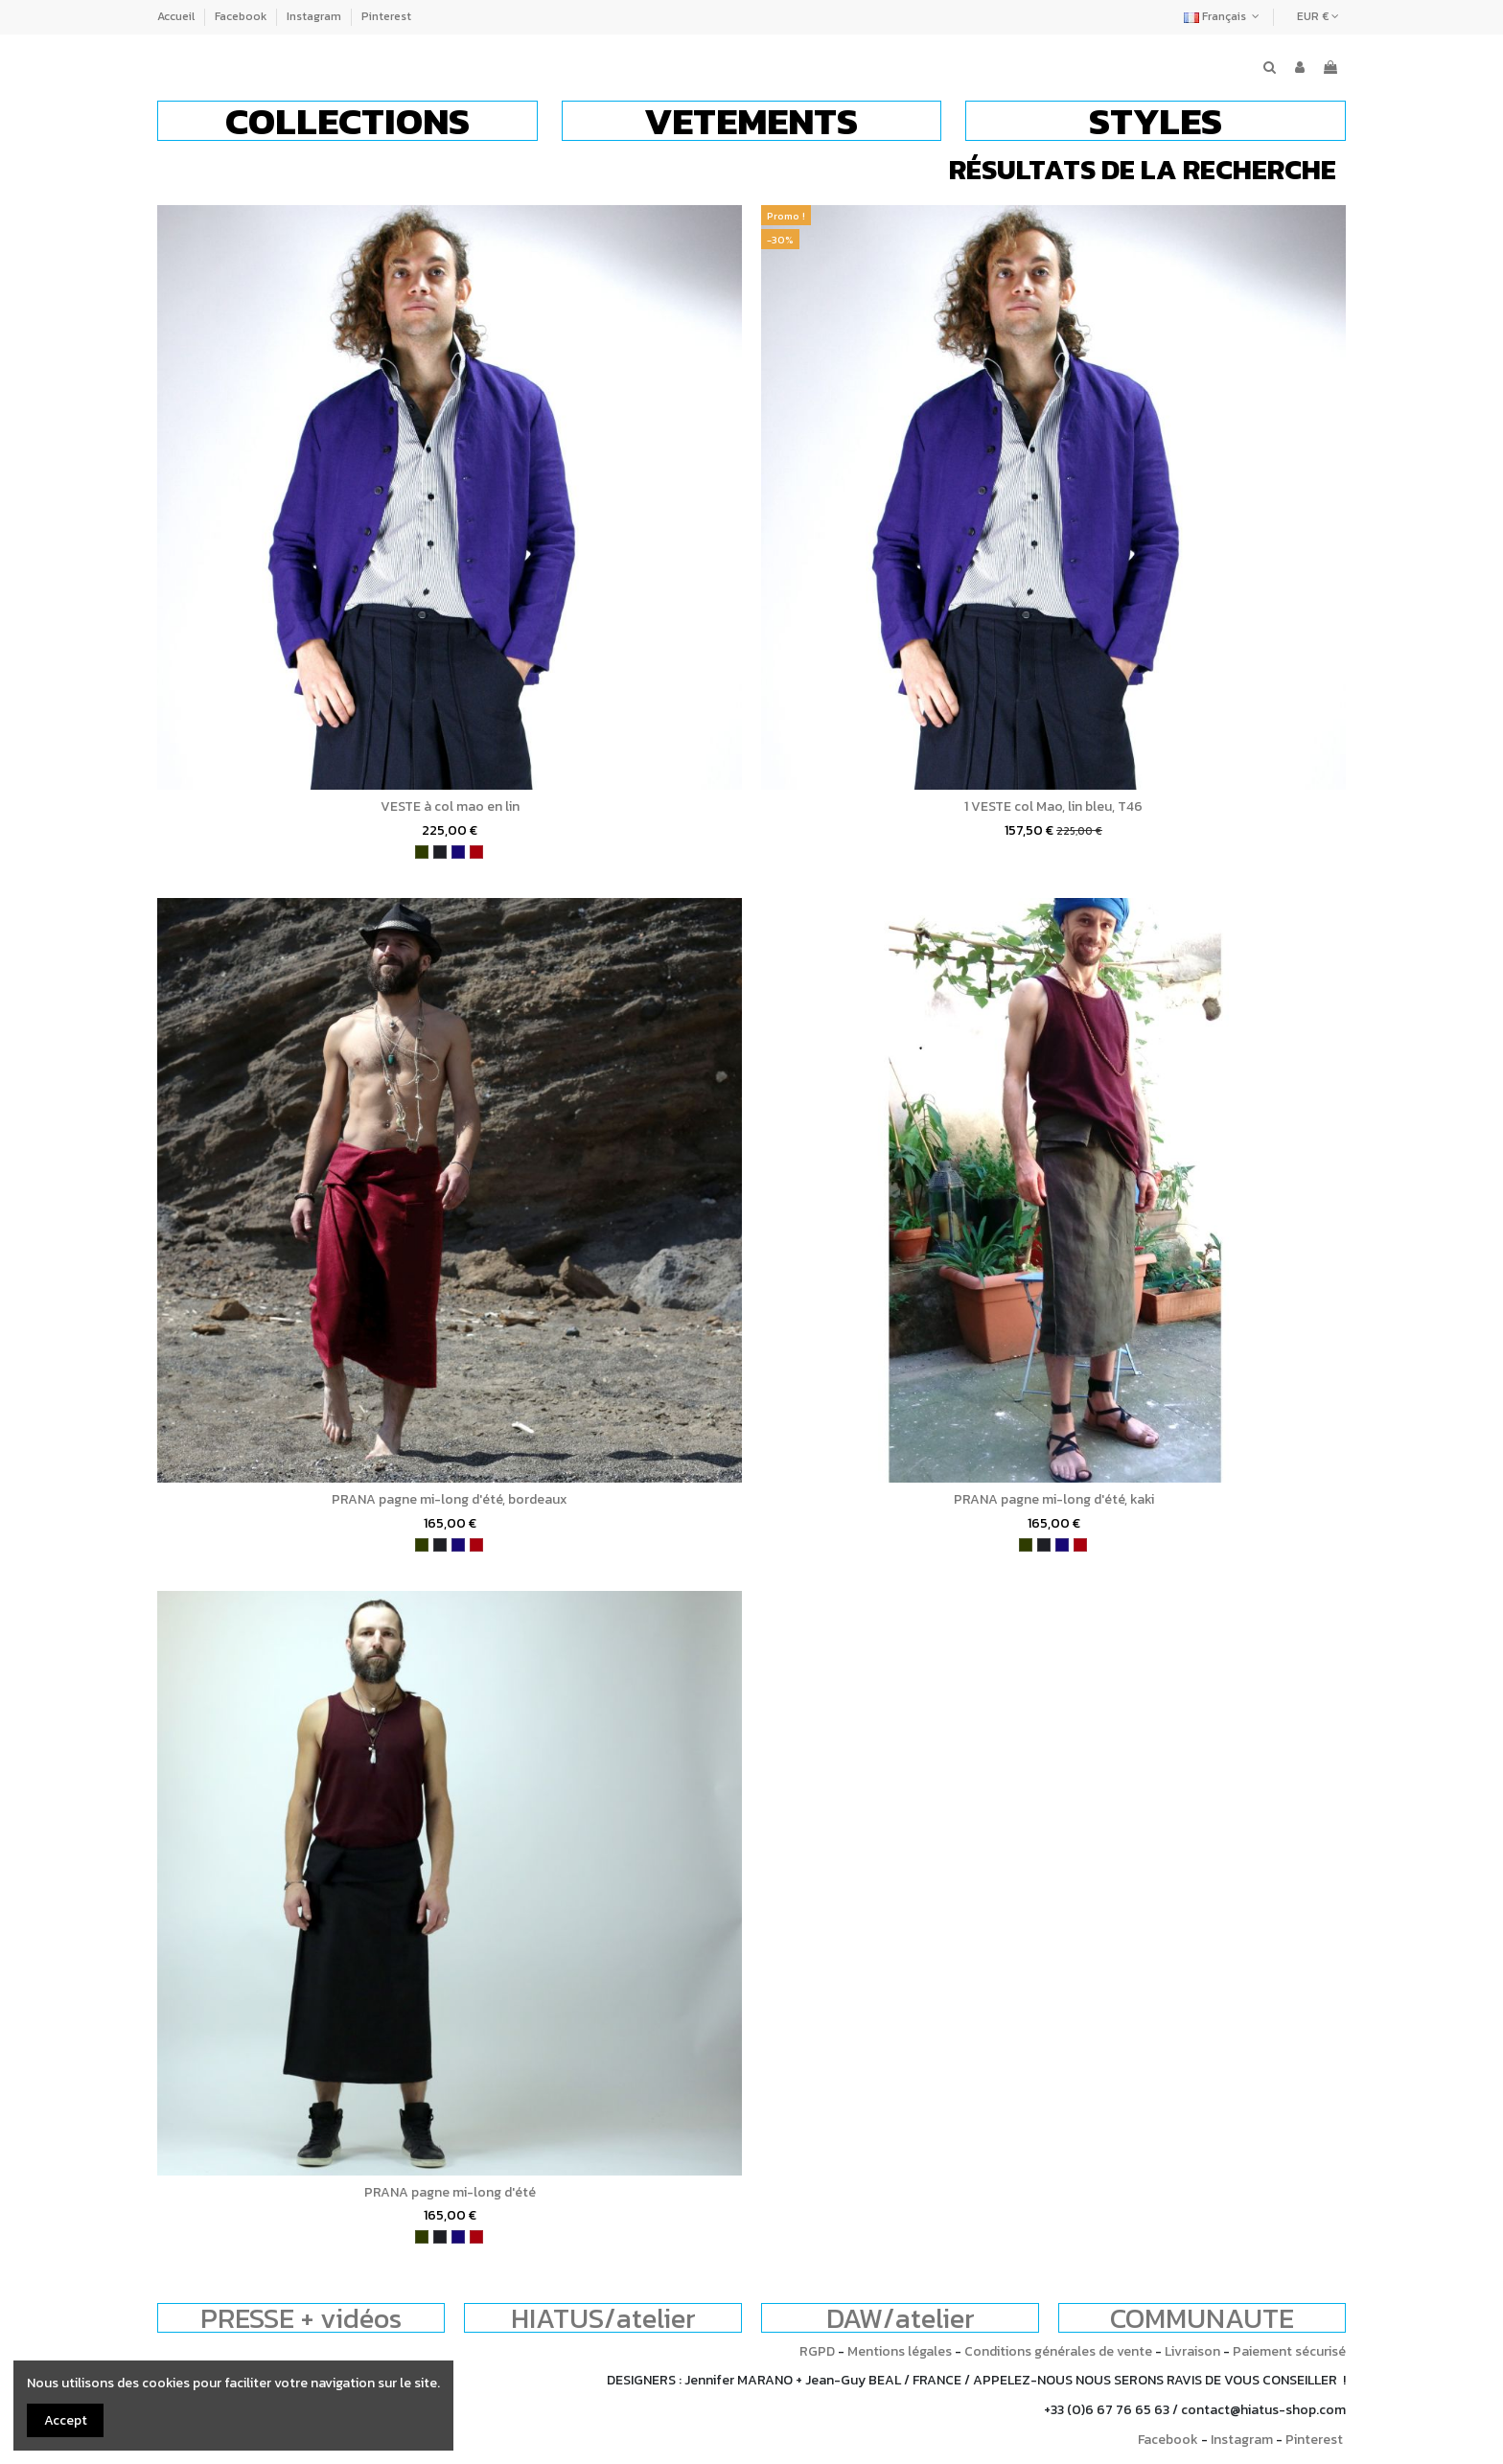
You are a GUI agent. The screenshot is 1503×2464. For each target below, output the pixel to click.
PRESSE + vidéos (301, 2317)
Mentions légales (899, 2351)
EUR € (1318, 16)
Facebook (242, 16)
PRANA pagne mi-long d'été (450, 2192)
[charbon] (440, 852)
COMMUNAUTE (1202, 2317)
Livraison (1192, 2351)
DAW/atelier (900, 2317)
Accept (65, 2420)
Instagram (315, 16)
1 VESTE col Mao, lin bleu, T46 (1053, 806)
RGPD (817, 2351)
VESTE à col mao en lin (450, 806)
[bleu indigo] (458, 852)
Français (1223, 16)
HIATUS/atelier (603, 2317)
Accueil (177, 16)
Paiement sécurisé (1289, 2351)
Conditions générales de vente (1058, 2351)
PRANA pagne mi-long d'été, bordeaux (449, 1499)
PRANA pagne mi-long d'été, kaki (1054, 1499)
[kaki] (421, 852)
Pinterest (386, 16)
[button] (347, 121)
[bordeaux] (476, 852)
